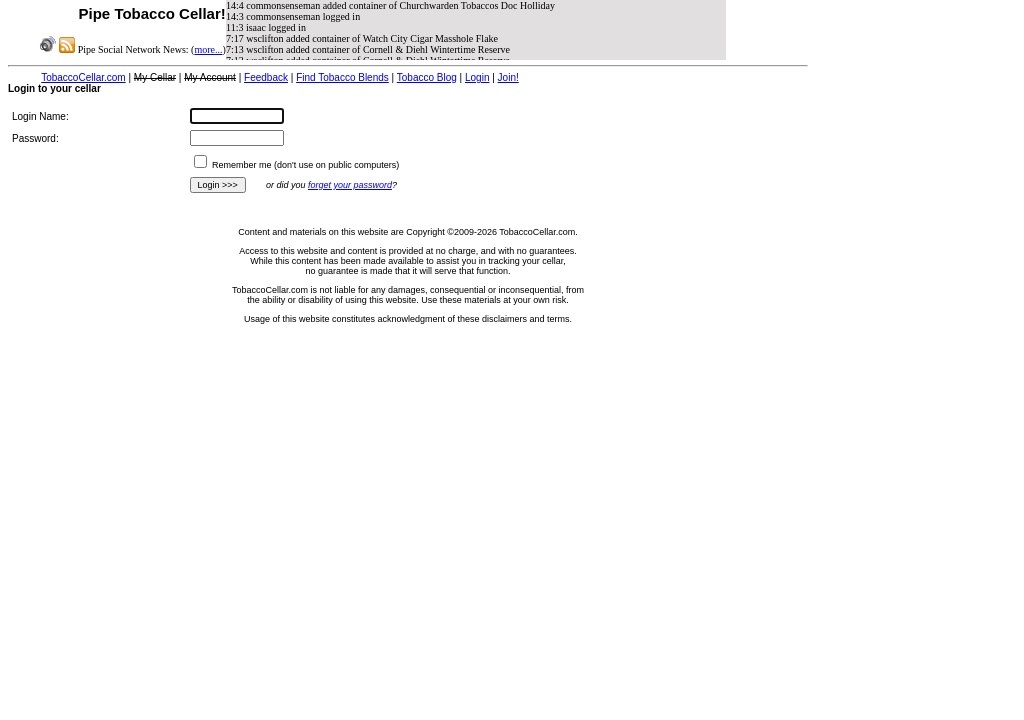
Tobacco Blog (427, 77)
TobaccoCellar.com (83, 77)
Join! (508, 77)
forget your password (350, 185)
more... (208, 49)
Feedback (266, 77)
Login (477, 77)
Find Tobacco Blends (342, 77)
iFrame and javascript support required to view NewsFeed (476, 30)
